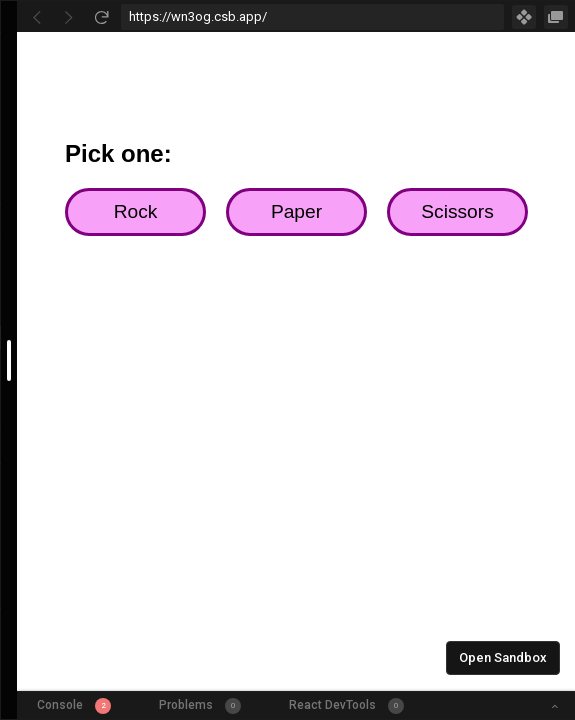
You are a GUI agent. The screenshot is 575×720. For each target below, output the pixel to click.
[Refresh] (101, 17)
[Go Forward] (69, 17)
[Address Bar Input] (312, 17)
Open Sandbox (503, 657)
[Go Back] (37, 17)
